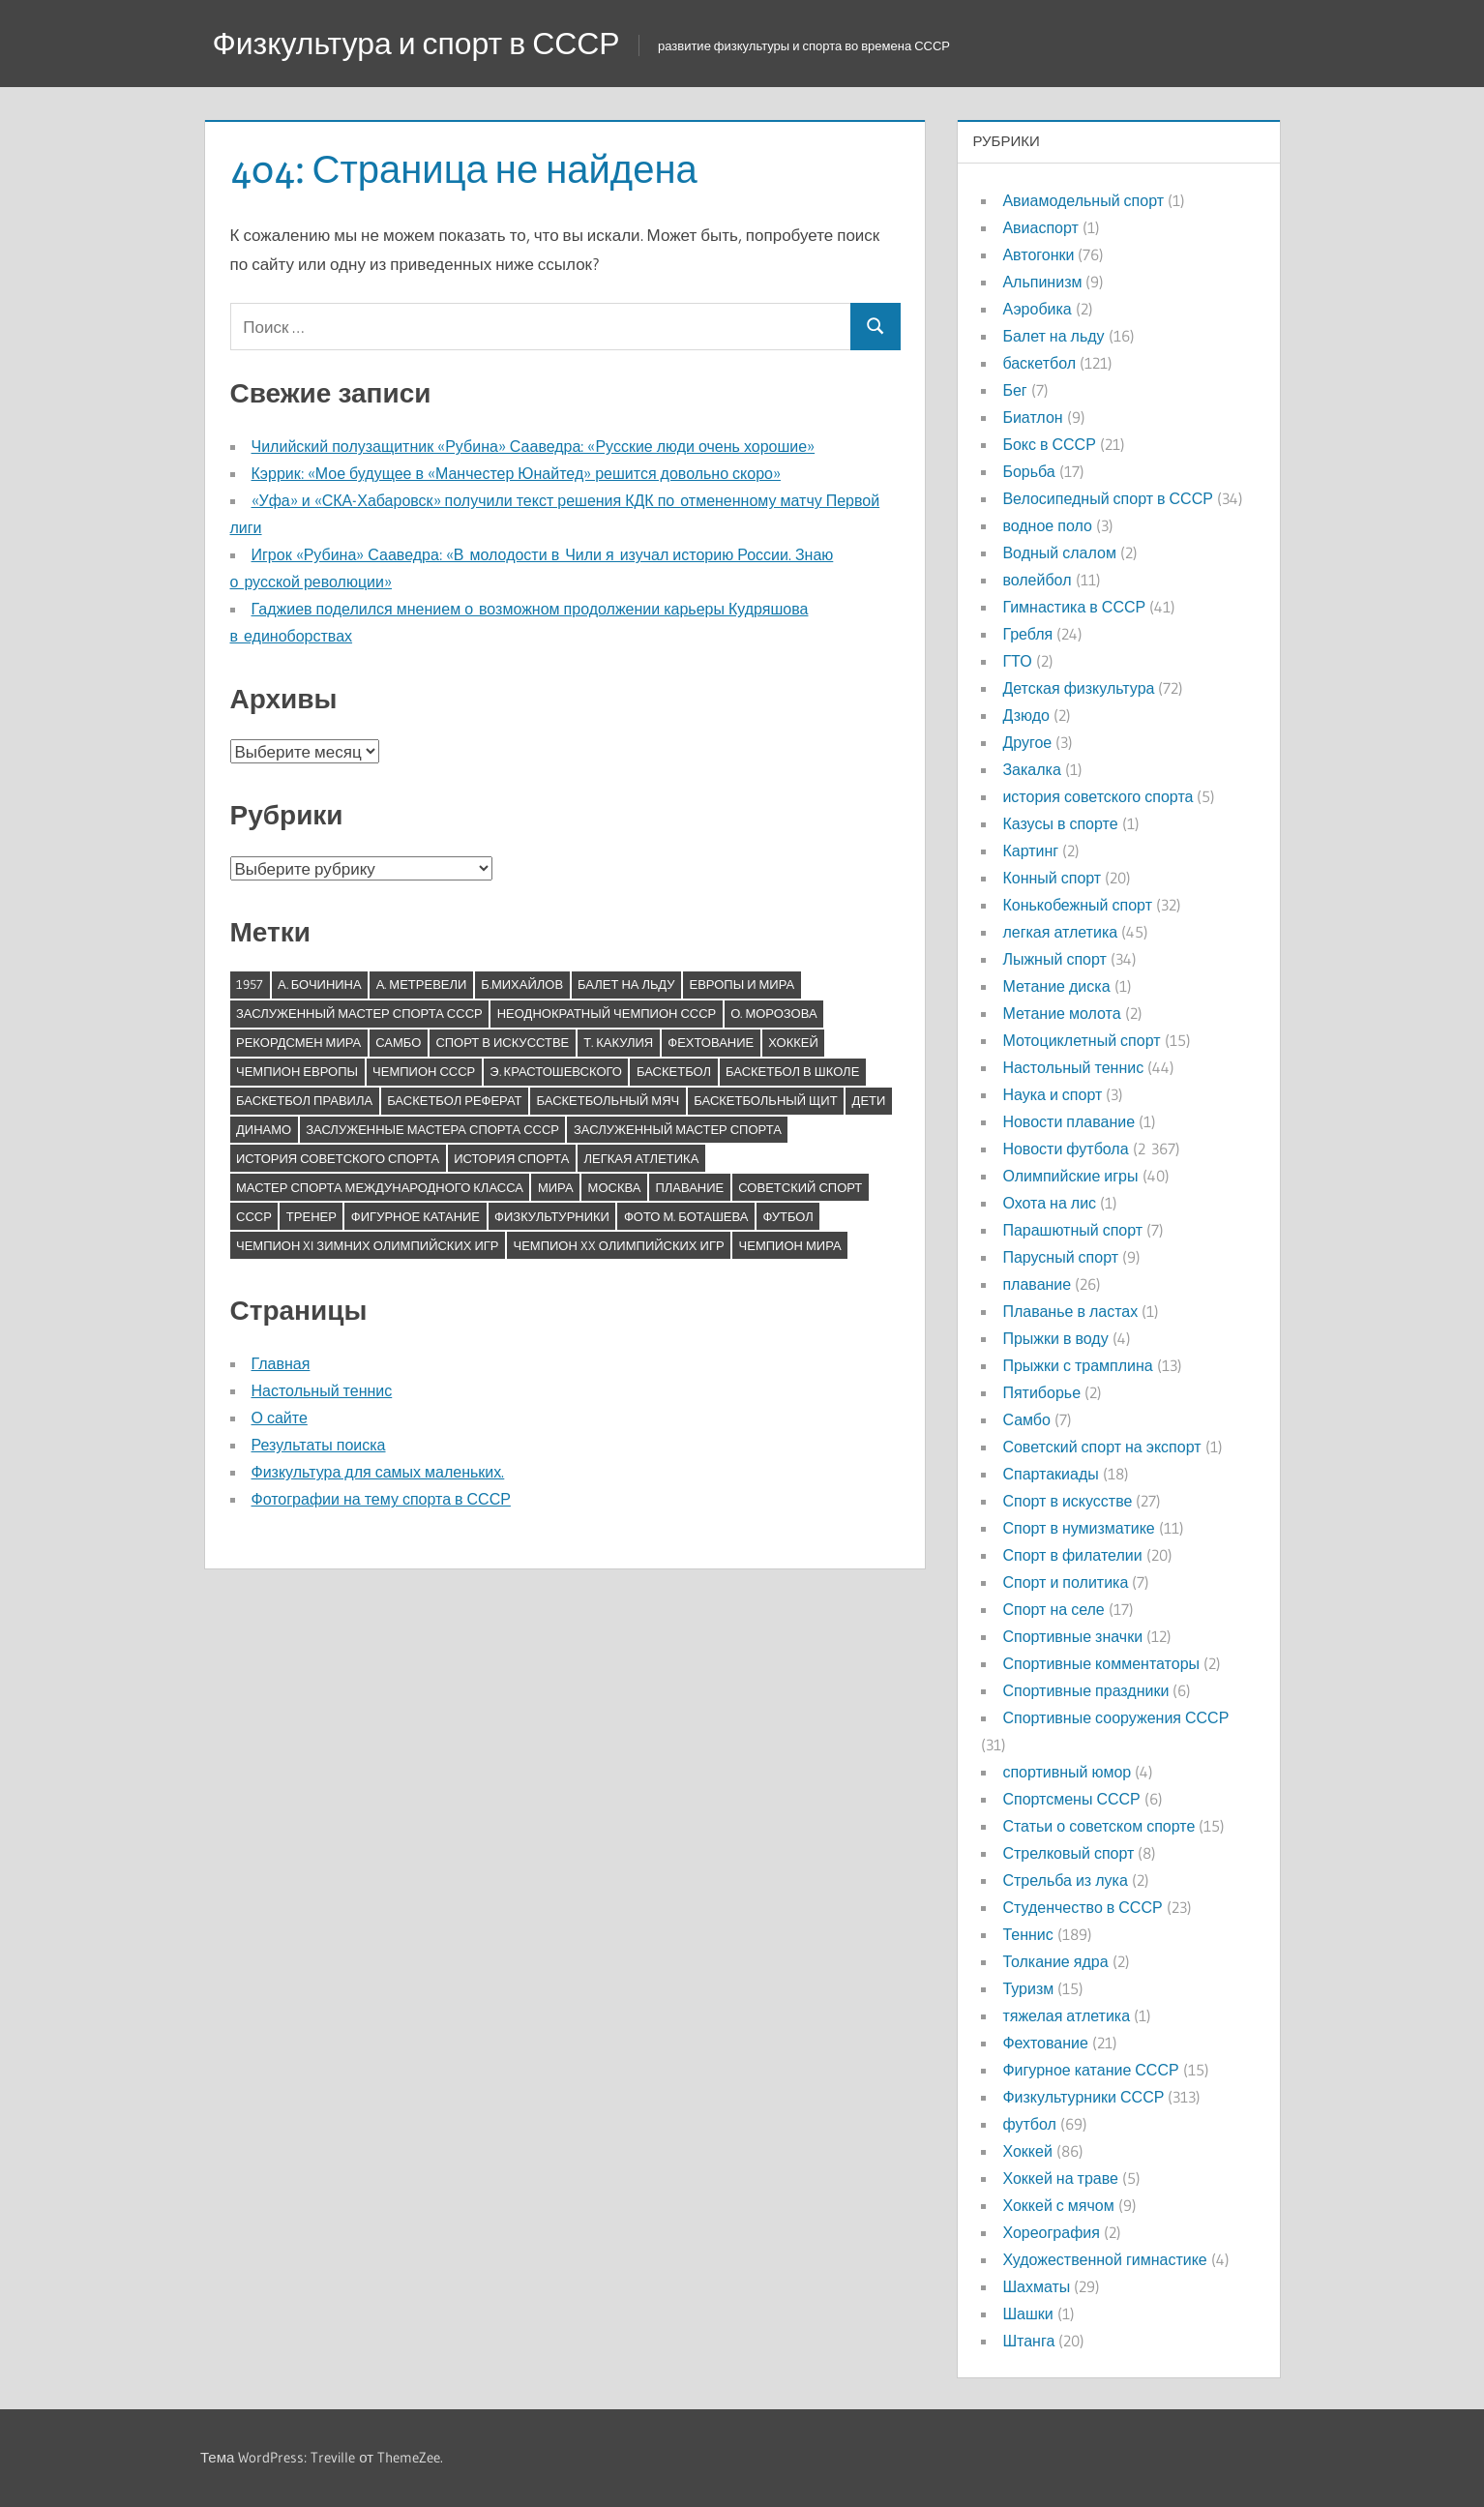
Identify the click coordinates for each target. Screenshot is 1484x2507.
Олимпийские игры (1070, 1175)
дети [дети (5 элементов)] (869, 1100)
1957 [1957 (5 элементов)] (249, 984)
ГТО (1016, 661)
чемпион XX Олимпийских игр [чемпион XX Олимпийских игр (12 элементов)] (619, 1245)
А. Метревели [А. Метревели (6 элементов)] (421, 984)
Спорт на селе (1053, 1609)
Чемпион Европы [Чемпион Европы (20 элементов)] (297, 1071)
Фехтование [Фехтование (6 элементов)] (711, 1042)
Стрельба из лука (1064, 1880)
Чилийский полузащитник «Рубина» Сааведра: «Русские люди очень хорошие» (534, 446)
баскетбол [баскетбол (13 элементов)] (674, 1071)
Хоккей (1027, 2151)
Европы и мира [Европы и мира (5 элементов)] (741, 984)
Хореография (1050, 2232)
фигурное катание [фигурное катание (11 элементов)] (415, 1216)
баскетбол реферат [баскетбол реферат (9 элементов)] (454, 1100)
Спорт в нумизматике (1078, 1527)
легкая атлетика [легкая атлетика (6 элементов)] (640, 1158)
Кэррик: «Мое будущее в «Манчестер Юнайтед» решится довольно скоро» (516, 473)
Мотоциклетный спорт (1081, 1040)
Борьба (1028, 471)
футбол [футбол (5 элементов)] (787, 1216)
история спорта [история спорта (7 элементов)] (511, 1158)
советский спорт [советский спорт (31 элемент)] (800, 1187)
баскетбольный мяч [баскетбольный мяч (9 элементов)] (608, 1100)
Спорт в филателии (1072, 1555)
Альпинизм (1042, 281)
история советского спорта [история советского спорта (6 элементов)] (337, 1158)
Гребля (1027, 633)
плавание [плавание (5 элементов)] (689, 1187)
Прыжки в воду (1055, 1338)
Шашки (1027, 2313)
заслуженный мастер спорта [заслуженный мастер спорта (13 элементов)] (678, 1129)
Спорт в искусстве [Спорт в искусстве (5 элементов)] (502, 1042)
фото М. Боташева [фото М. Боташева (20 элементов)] (686, 1216)
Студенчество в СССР (1082, 1907)
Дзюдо (1026, 715)
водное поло (1046, 525)
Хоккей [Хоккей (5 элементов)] (793, 1042)
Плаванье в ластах (1070, 1311)
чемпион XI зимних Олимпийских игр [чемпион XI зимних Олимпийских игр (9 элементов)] (367, 1245)
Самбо (1026, 1419)
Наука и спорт (1052, 1094)
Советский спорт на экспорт (1101, 1446)
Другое (1027, 742)
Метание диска (1056, 986)
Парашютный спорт (1072, 1229)
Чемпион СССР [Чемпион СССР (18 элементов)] (423, 1071)
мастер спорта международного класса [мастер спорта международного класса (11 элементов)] (379, 1187)
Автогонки (1038, 254)
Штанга (1028, 2340)
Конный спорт (1051, 877)
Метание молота (1061, 1013)
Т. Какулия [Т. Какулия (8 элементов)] (618, 1042)
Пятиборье (1041, 1392)
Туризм (1028, 1988)
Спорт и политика (1065, 1582)
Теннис (1027, 1934)
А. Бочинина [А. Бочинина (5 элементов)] (320, 984)
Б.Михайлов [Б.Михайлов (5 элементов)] (522, 984)
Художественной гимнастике (1104, 2259)
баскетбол (1039, 363)
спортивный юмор (1066, 1771)
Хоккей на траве (1059, 2178)
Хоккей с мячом (1057, 2205)
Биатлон (1032, 417)
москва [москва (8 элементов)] (614, 1187)
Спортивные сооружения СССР (1115, 1717)
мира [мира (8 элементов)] (556, 1187)
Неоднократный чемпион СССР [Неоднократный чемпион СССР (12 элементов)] (607, 1013)
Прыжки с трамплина (1077, 1365)
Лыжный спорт (1054, 959)
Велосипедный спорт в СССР (1107, 498)
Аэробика (1036, 308)
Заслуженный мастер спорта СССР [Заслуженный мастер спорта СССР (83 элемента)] (359, 1013)
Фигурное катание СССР (1090, 2069)
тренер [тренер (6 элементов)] (311, 1216)
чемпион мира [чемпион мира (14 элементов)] (790, 1245)
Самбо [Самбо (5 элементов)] (398, 1042)
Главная (281, 1363)
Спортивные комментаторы (1101, 1663)
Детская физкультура (1078, 688)
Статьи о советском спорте (1098, 1825)
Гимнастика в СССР (1073, 606)
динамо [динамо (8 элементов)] (263, 1129)
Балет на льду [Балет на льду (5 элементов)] (626, 984)
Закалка (1031, 769)
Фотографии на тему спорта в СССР (381, 1498)
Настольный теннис (322, 1390)
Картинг (1030, 850)
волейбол (1036, 579)
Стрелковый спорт (1068, 1853)
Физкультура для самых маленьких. (378, 1471)
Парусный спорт (1060, 1257)
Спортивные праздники (1085, 1690)
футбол (1028, 2124)
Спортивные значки (1072, 1636)
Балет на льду (1053, 335)
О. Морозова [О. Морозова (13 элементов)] (773, 1013)
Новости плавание (1068, 1121)
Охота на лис (1049, 1202)
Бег (1014, 390)
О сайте (280, 1417)
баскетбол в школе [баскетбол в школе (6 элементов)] (792, 1071)
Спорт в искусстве (1067, 1500)
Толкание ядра (1055, 1961)
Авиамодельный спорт (1083, 200)
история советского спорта (1097, 796)
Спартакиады (1050, 1473)
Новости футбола (1065, 1148)
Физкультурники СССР (1083, 2096)
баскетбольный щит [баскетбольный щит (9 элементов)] (765, 1100)
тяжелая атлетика (1066, 2015)
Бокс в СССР (1048, 444)
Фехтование (1044, 2042)
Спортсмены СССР (1071, 1798)
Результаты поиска (319, 1444)
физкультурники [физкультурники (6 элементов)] (551, 1216)
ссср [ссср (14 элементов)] (254, 1216)
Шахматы (1036, 2286)
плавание (1036, 1284)
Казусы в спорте (1059, 823)
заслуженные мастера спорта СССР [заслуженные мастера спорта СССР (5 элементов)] (432, 1129)
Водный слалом (1058, 552)
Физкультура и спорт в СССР (417, 43)
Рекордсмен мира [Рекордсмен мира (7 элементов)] (298, 1042)
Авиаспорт (1040, 227)
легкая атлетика (1059, 931)
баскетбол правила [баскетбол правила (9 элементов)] (304, 1100)
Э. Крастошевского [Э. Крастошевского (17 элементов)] (556, 1071)
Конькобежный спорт (1077, 904)
